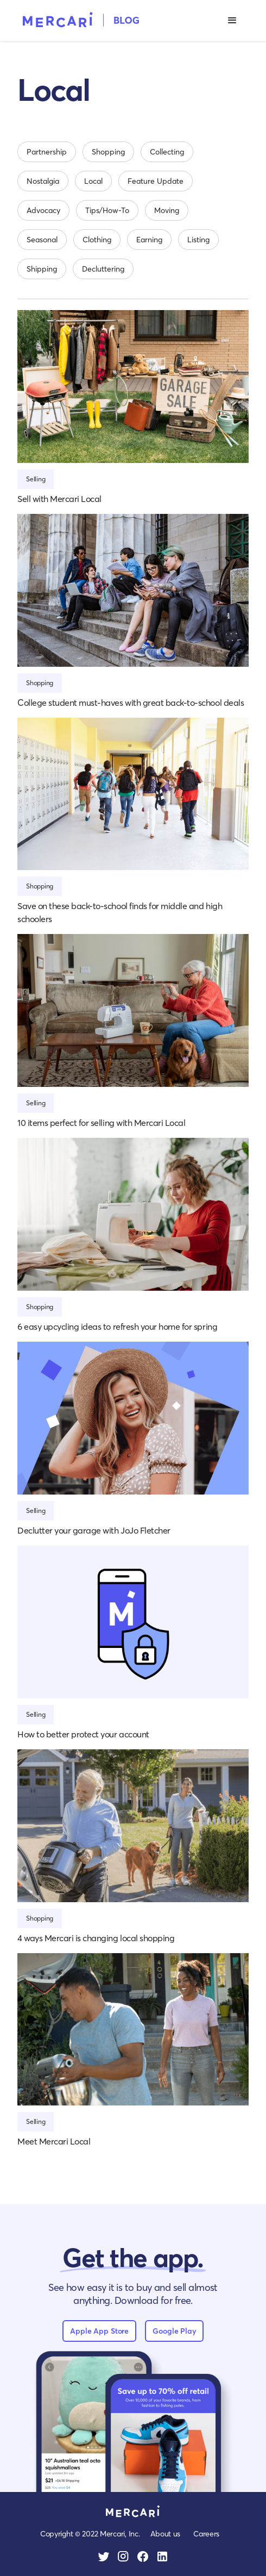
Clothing (97, 239)
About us (165, 2533)
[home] (78, 19)
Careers (206, 2533)
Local (93, 181)
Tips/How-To (107, 210)
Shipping (42, 268)
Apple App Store (99, 2331)
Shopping (108, 151)
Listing (198, 239)
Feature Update (155, 181)
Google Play (174, 2331)
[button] (232, 20)
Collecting (167, 151)
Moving (166, 210)
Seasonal (42, 239)
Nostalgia (43, 181)
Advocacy (43, 210)
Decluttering (103, 268)
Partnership (47, 151)
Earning (149, 239)
